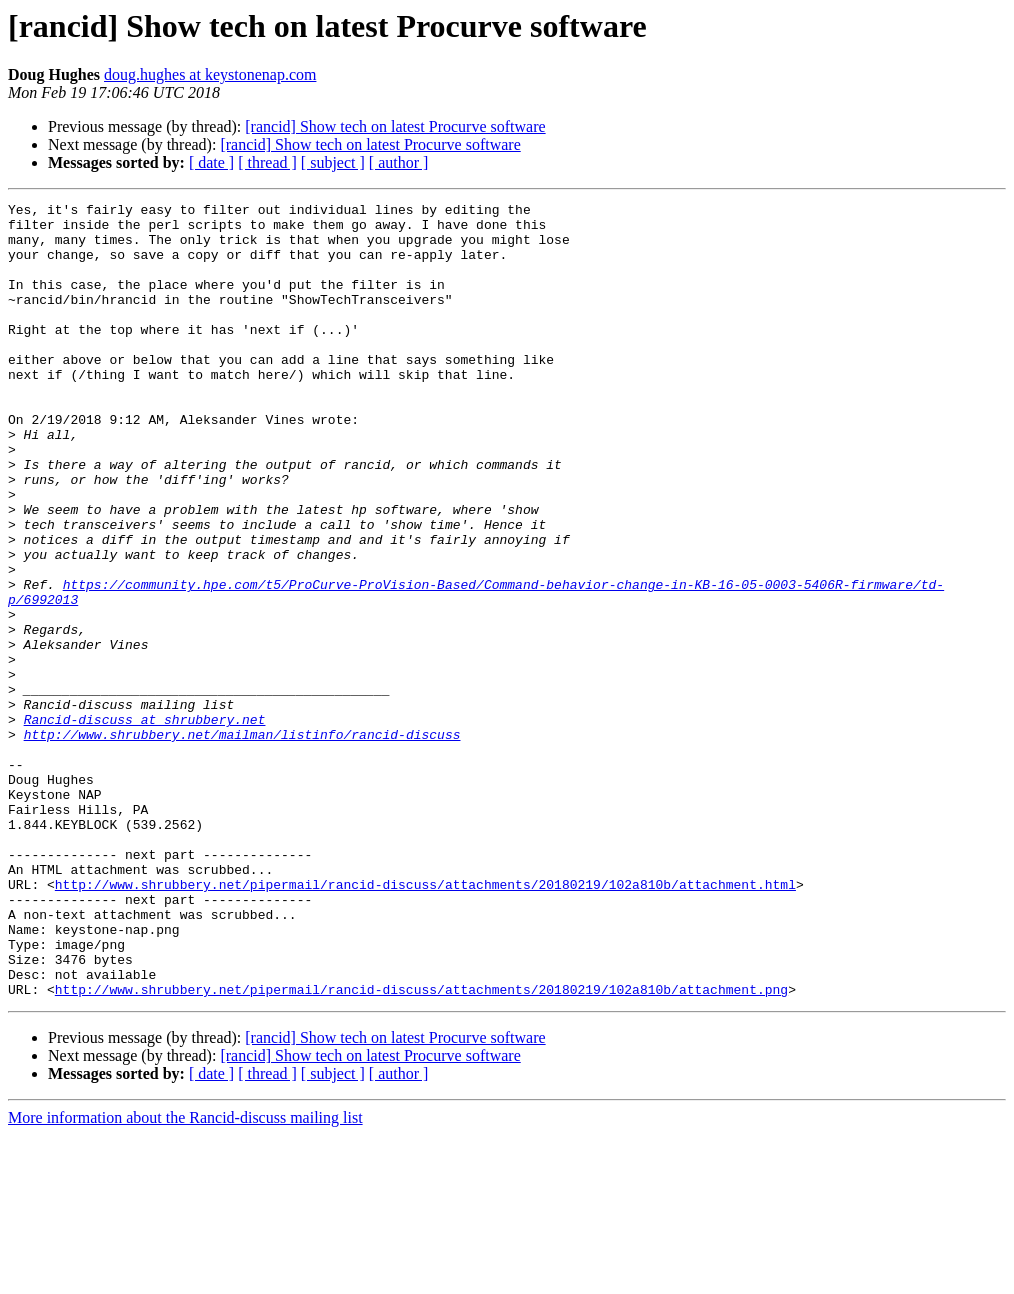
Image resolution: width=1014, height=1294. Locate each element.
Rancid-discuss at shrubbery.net (145, 824)
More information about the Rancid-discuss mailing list (185, 1276)
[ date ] (211, 162)
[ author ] (399, 162)
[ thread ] (267, 162)
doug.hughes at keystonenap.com (210, 74)
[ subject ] (333, 162)
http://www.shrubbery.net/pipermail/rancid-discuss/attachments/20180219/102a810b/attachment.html (425, 1022)
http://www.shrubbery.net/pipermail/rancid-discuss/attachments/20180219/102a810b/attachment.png (421, 1148)
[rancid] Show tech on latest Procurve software (395, 126)
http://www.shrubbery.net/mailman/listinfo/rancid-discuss (242, 842)
